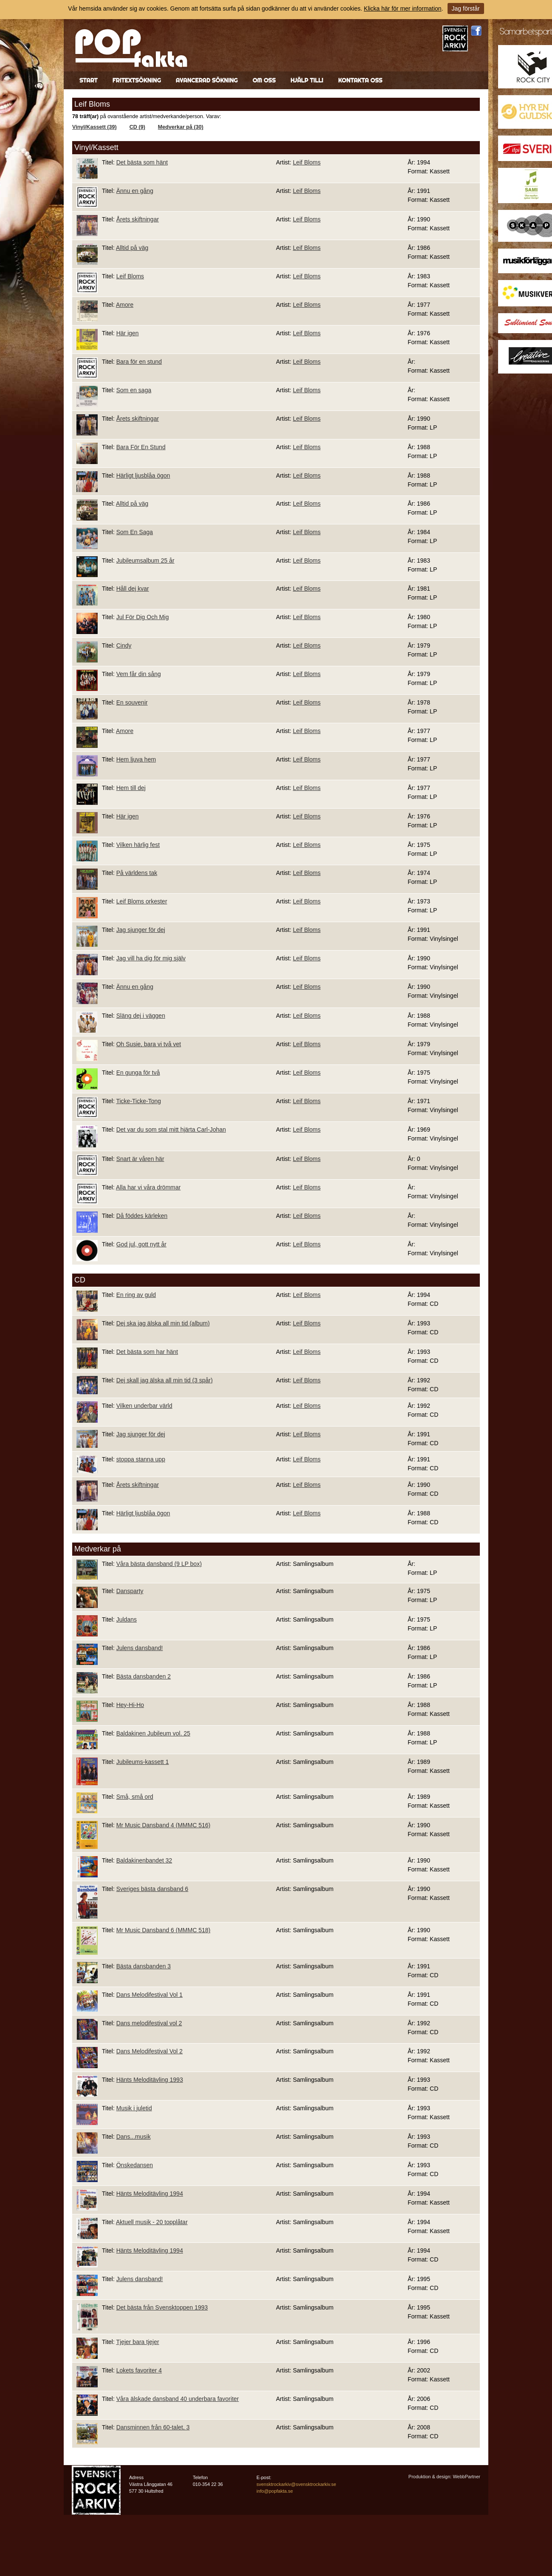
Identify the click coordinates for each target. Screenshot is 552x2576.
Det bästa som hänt (142, 162)
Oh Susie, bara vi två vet (148, 1044)
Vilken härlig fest (138, 844)
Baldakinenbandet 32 (144, 1860)
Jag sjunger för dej (140, 929)
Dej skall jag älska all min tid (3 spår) (164, 1380)
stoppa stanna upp (140, 1459)
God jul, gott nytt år (141, 1244)
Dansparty (130, 1591)
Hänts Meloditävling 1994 (149, 2193)
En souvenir (132, 702)
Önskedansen (134, 2165)
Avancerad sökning (207, 80)
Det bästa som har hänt (147, 1351)
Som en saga (134, 390)
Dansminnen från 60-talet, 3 (153, 2427)
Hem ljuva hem (136, 759)
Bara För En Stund (141, 447)
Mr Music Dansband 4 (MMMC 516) (163, 1825)
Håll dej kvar (132, 588)
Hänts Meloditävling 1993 (149, 2079)
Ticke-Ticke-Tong (138, 1101)
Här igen (127, 333)
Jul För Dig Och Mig (142, 617)
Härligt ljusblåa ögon (143, 475)
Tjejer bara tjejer (137, 2341)
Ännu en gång (134, 190)
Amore (124, 304)
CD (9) (137, 127)
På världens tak (137, 872)
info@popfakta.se (274, 2491)
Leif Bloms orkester (141, 901)
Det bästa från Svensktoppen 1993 (162, 2307)
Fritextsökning (137, 80)
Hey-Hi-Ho (130, 1704)
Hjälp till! (306, 80)
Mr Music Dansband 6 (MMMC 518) (163, 1930)
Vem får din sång (138, 674)
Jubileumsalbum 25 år (145, 560)
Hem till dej (131, 787)
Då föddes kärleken (142, 1215)
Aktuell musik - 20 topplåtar (152, 2222)
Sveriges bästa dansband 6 (152, 1888)
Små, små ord (134, 1796)
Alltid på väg (132, 247)
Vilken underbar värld (144, 1405)
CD (79, 1280)
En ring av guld (136, 1294)
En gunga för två (138, 1072)
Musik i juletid (134, 2108)
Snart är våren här (140, 1158)
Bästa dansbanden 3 (143, 1966)
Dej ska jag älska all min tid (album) (163, 1323)
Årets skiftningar (137, 219)
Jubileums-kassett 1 (142, 1761)
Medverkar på (97, 1549)
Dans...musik (133, 2136)
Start (88, 80)
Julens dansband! (139, 1648)
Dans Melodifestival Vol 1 (149, 1994)
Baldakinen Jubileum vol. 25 (153, 1733)
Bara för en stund (139, 361)
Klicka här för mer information (403, 8)
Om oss (264, 80)
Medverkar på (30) (180, 127)
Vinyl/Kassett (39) (94, 127)
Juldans (126, 1619)
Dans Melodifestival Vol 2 (149, 2051)
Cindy (124, 645)
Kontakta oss (360, 80)
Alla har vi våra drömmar (148, 1187)
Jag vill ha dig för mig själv (151, 958)
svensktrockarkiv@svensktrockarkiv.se (296, 2484)
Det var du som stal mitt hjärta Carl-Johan (171, 1129)
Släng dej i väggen (140, 1015)
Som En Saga (134, 532)
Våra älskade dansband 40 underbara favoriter (177, 2398)
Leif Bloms (307, 162)
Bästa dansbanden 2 (143, 1676)
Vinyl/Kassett (96, 147)
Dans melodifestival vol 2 (149, 2023)
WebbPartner (466, 2476)
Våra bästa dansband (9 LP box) (159, 1563)
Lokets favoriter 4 (139, 2370)
